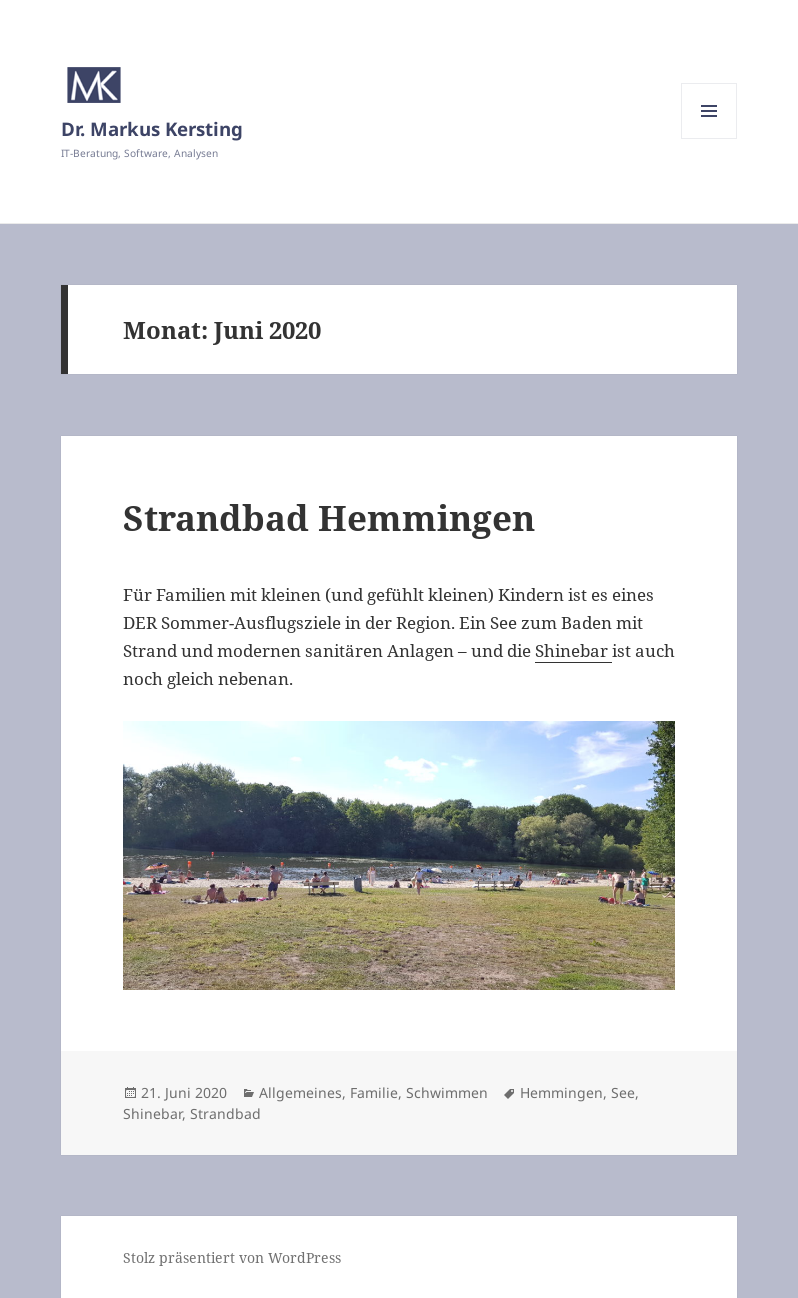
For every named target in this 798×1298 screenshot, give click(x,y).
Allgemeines (300, 1092)
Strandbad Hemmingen (329, 517)
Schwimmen (447, 1092)
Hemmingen (561, 1092)
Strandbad (225, 1113)
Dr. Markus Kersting (152, 128)
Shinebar (573, 650)
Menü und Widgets (709, 138)
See (623, 1092)
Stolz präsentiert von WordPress (232, 1257)
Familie (374, 1092)
